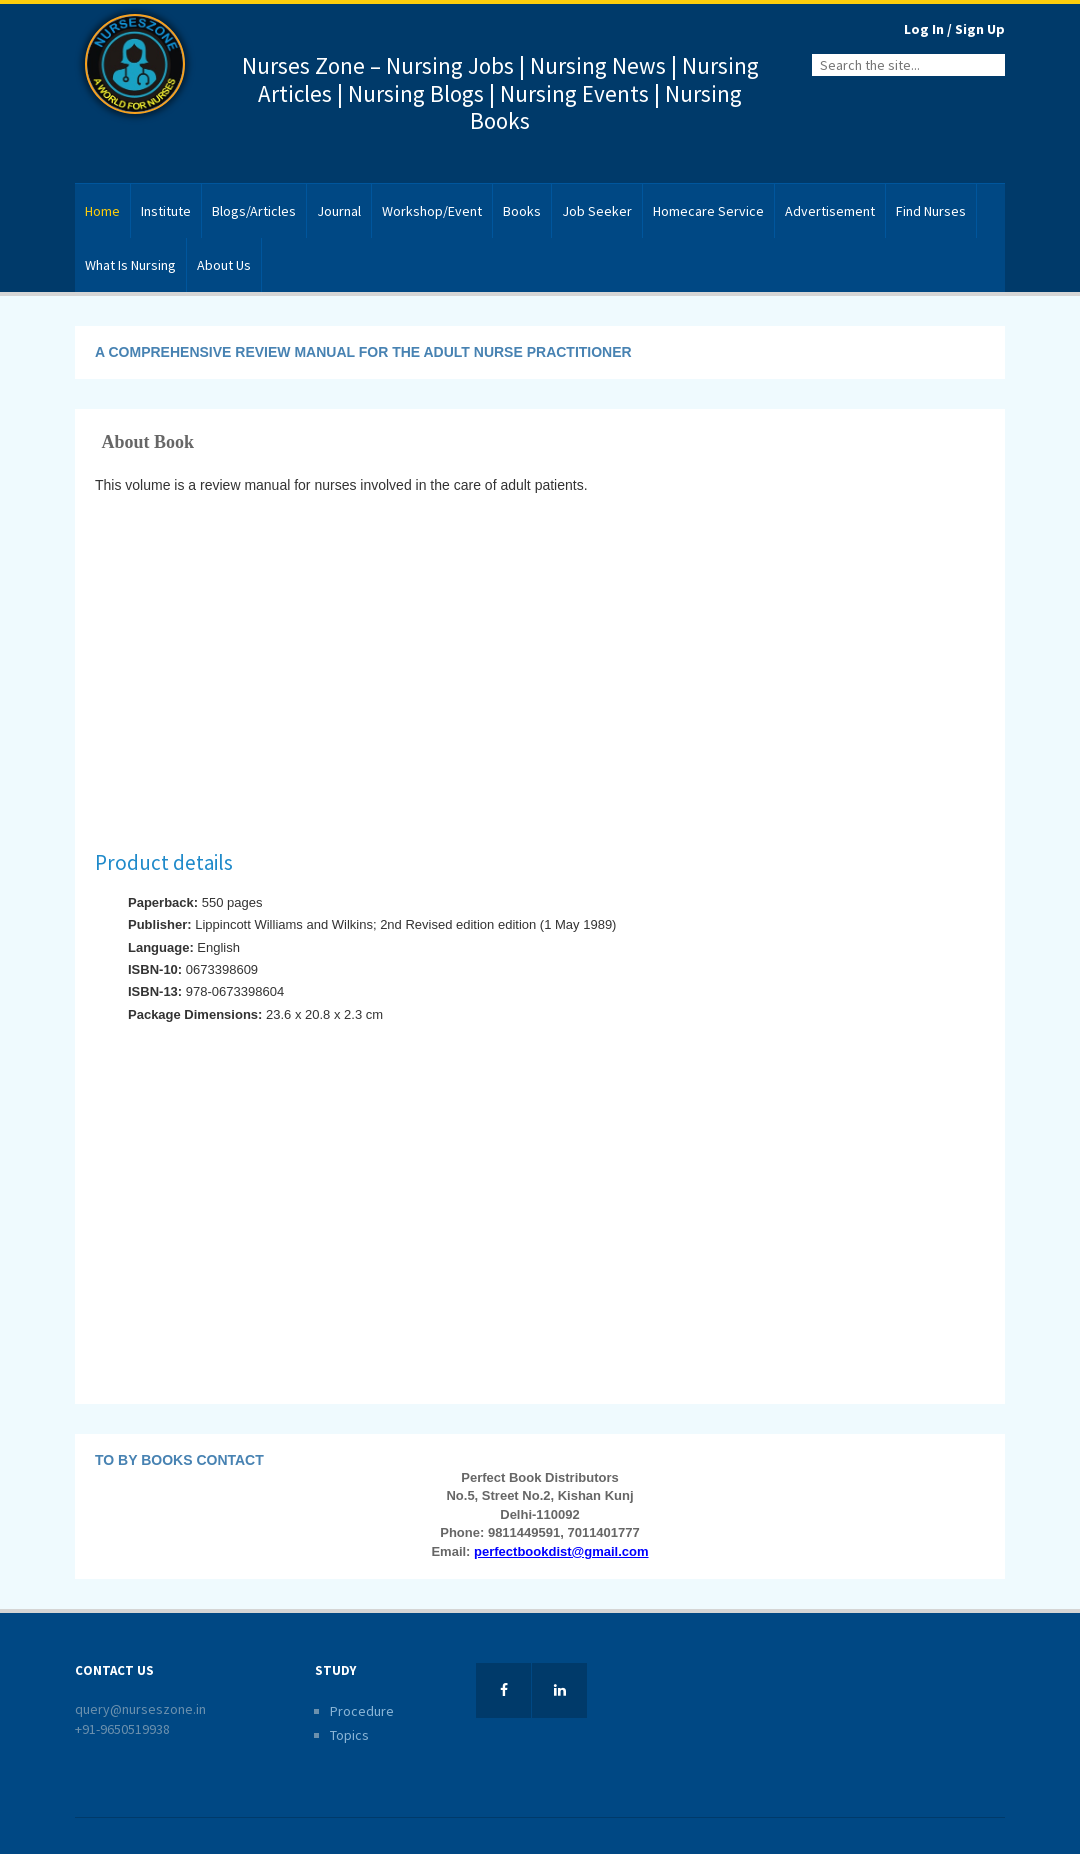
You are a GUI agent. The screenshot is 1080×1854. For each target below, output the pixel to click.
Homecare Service (708, 211)
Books (522, 211)
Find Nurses (931, 211)
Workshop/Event (432, 211)
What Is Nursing (130, 265)
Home (102, 211)
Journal (339, 211)
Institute (166, 211)
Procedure (362, 1711)
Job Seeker (597, 211)
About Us (224, 265)
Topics (349, 1735)
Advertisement (830, 211)
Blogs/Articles (254, 211)
